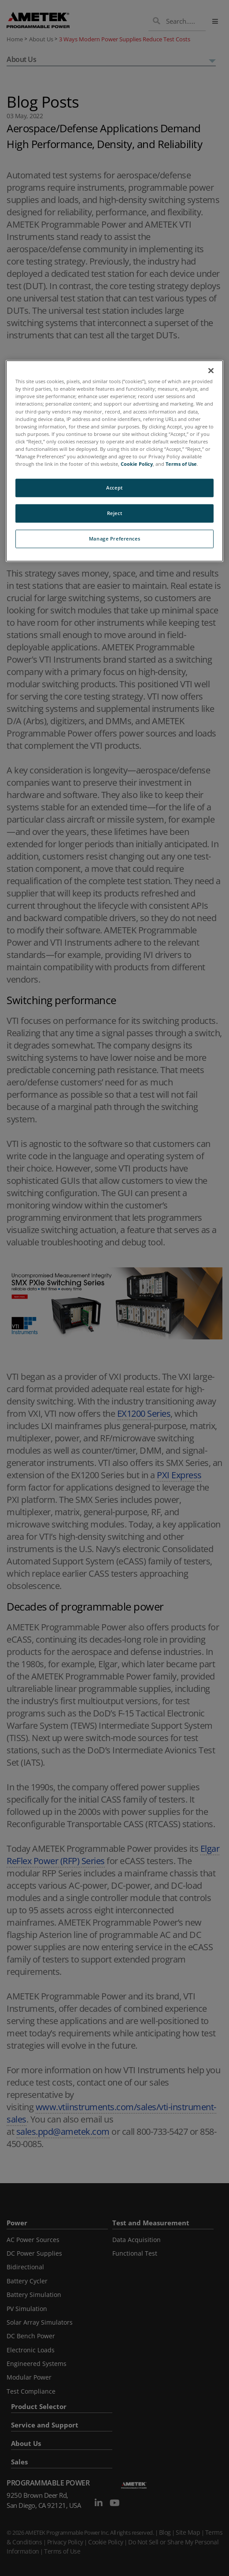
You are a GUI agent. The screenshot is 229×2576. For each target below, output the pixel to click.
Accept (114, 487)
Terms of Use (181, 464)
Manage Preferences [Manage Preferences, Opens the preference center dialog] (114, 538)
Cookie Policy (137, 464)
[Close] (211, 371)
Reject (114, 513)
